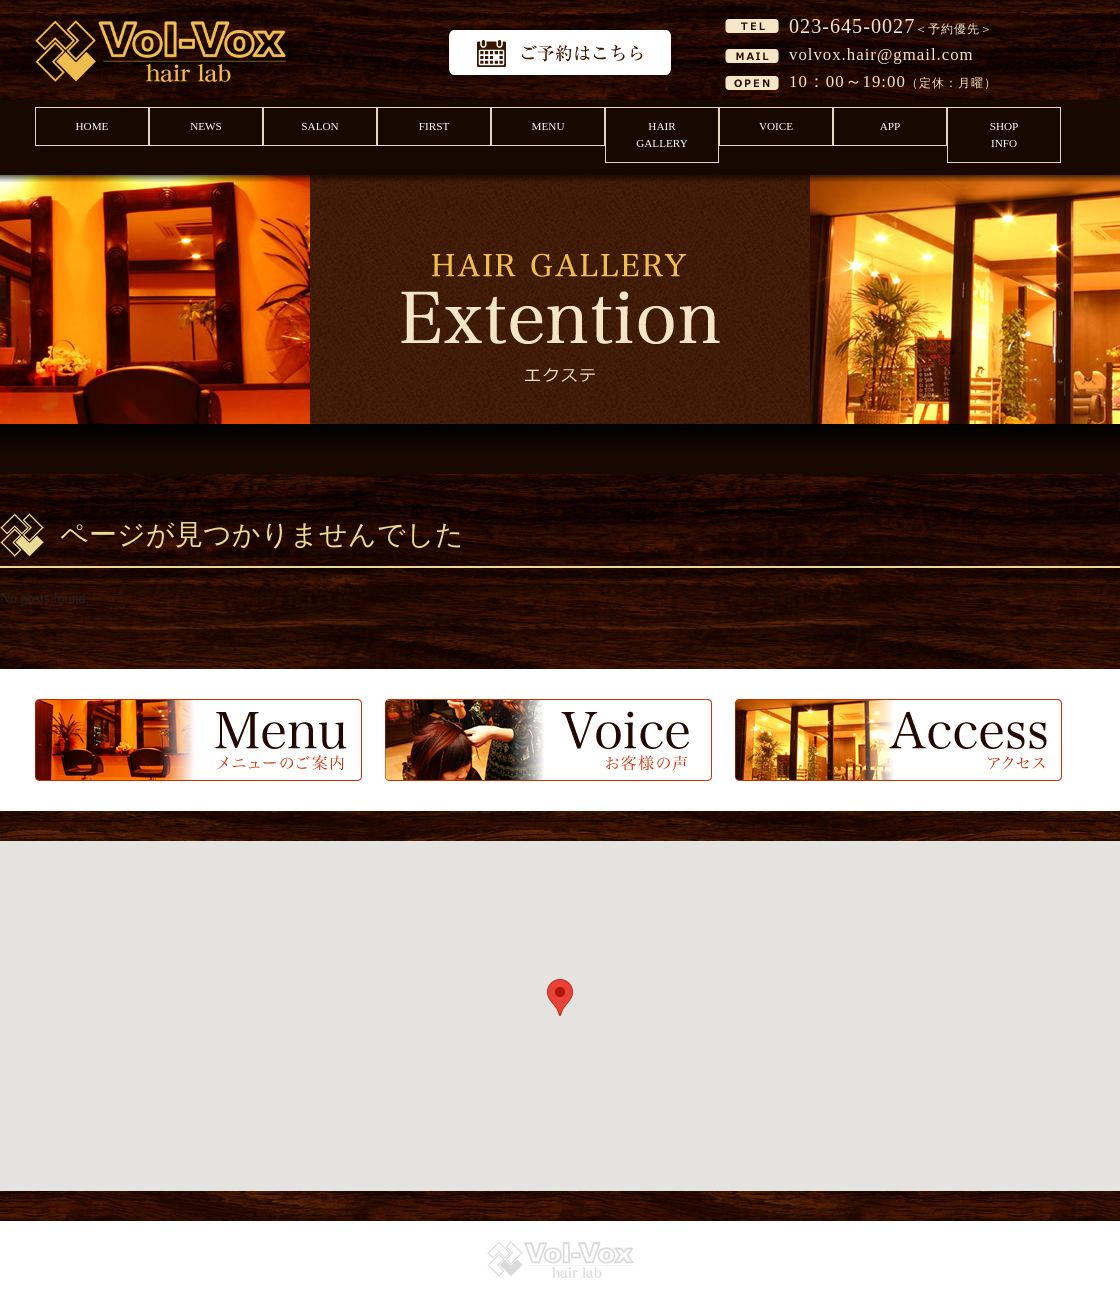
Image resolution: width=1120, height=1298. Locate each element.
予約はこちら (560, 52)
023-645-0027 (852, 26)
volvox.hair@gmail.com (881, 54)
